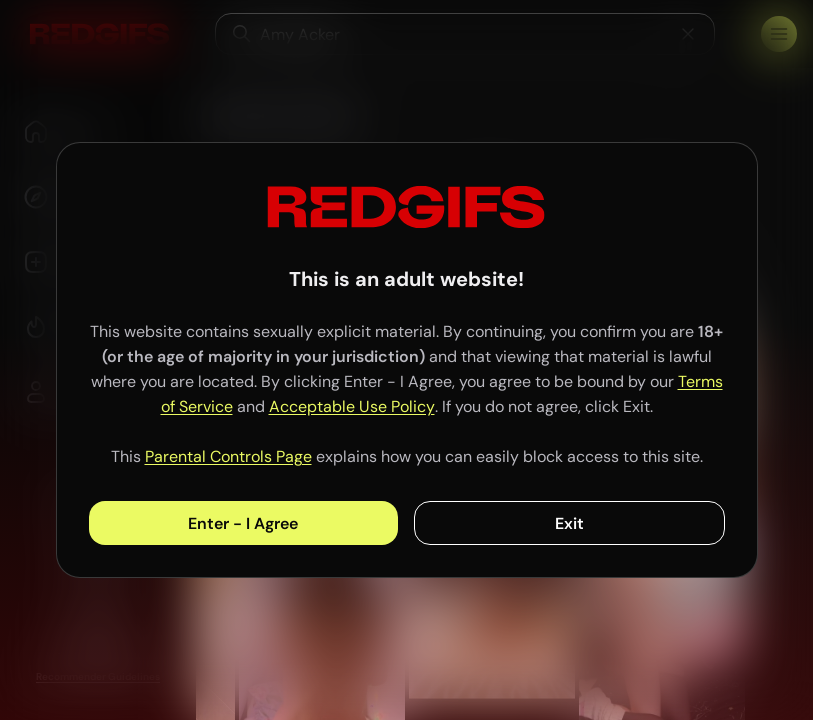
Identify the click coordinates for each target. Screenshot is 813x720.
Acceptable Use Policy (352, 406)
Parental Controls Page (228, 456)
